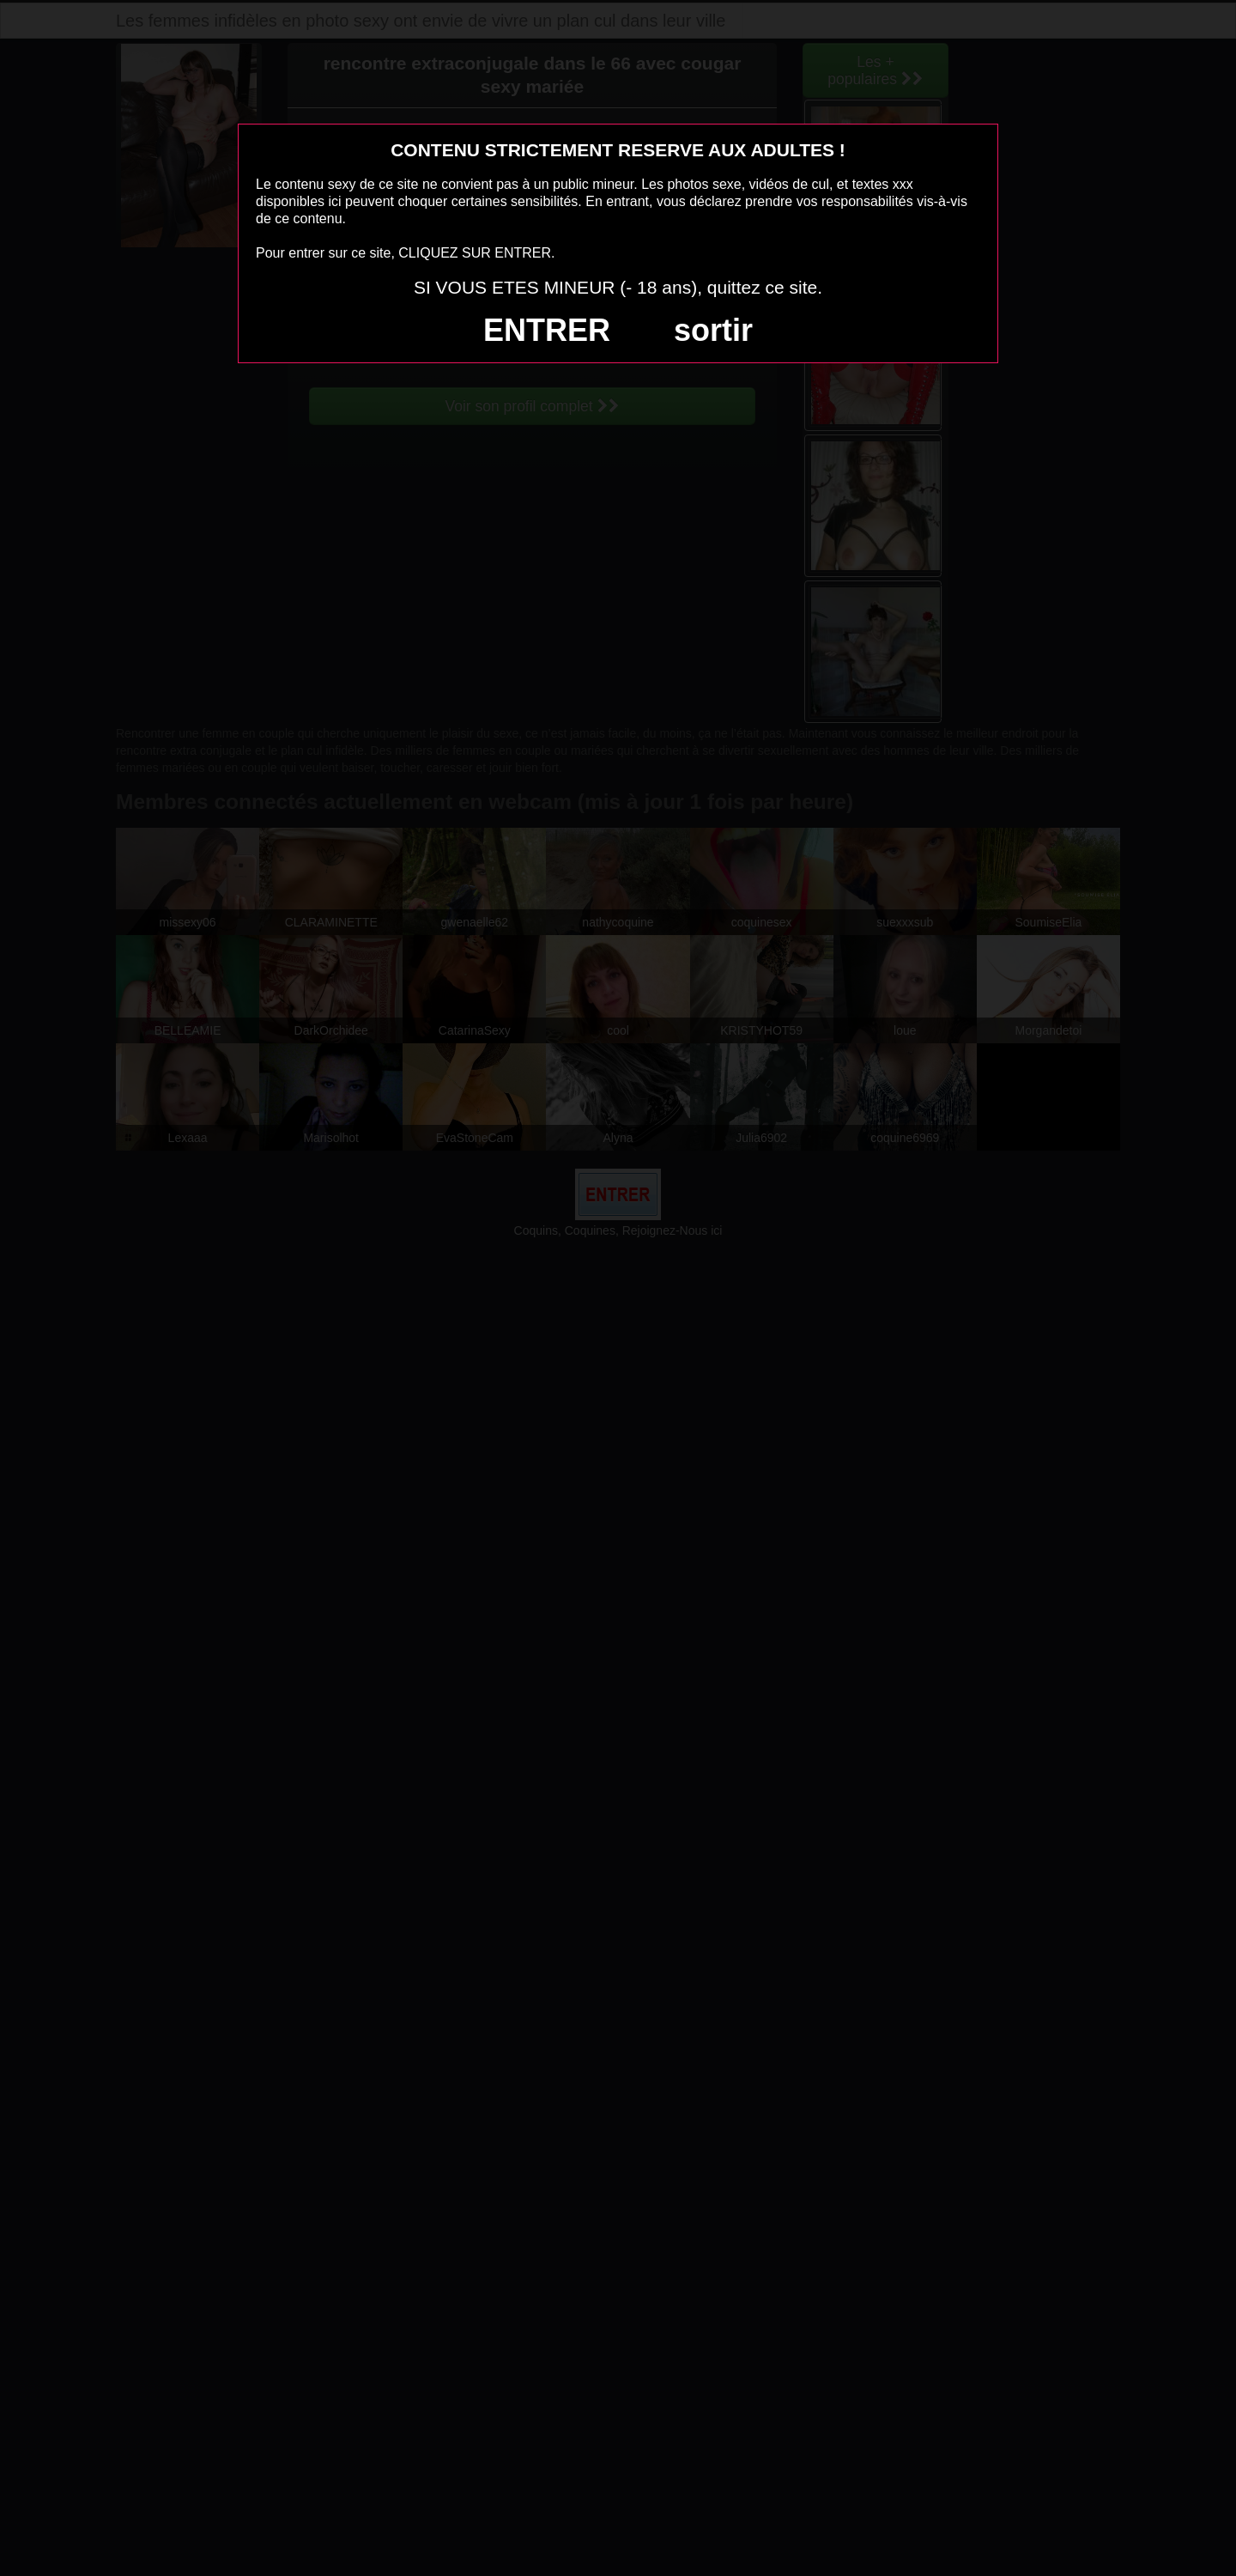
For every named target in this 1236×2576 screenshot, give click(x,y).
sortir (713, 330)
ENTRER (546, 330)
